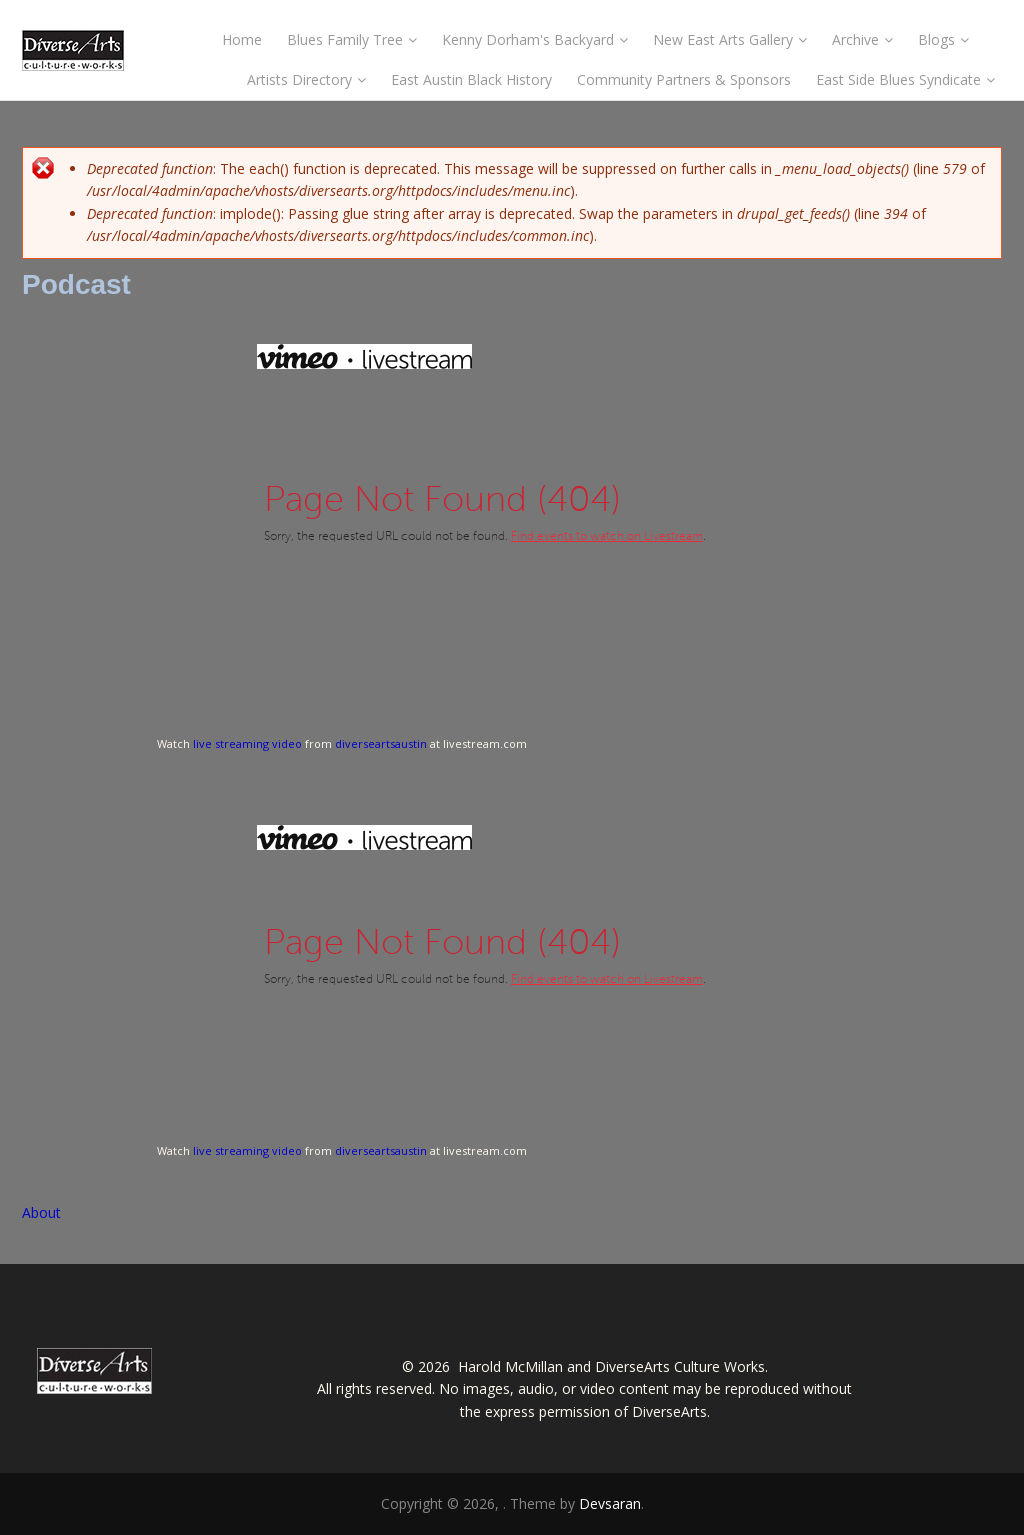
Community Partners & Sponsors (684, 79)
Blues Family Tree (352, 39)
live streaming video (247, 743)
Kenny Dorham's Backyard (535, 39)
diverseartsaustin (381, 743)
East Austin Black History (471, 79)
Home (242, 39)
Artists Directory (306, 79)
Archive (862, 39)
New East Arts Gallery (730, 39)
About (41, 1212)
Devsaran (610, 1503)
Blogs (943, 39)
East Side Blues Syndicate (905, 79)
